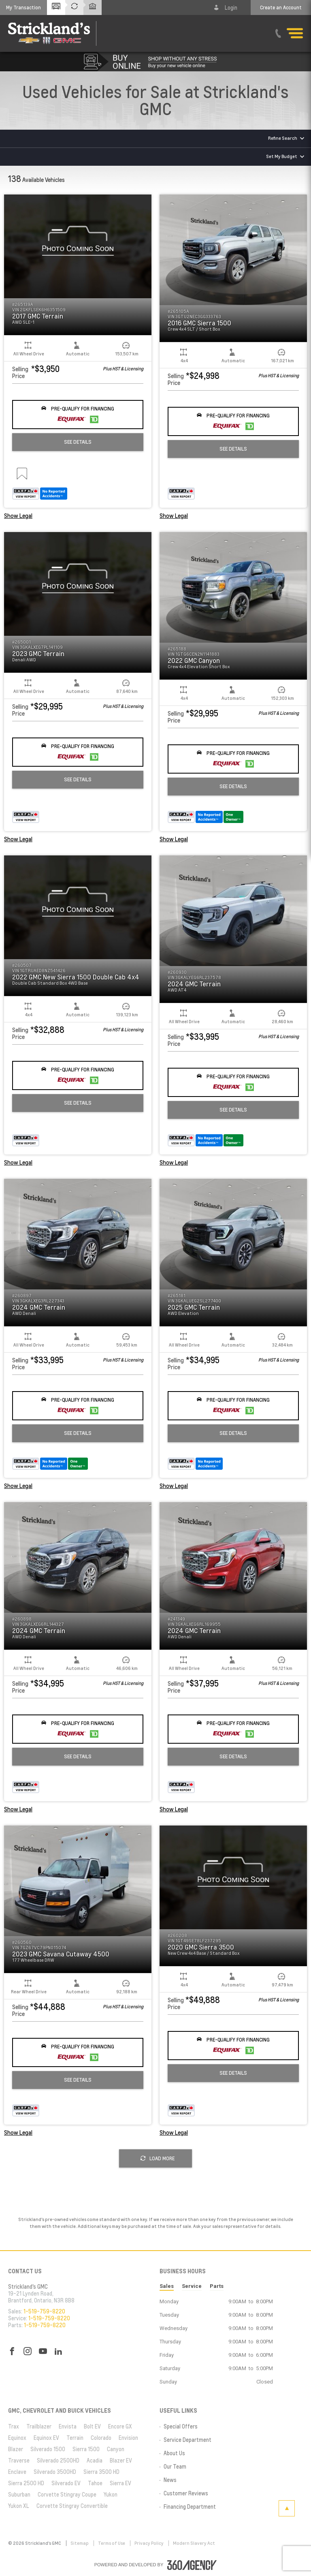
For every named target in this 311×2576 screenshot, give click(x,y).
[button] (23, 7)
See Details (78, 442)
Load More (158, 2158)
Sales (167, 2286)
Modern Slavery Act (194, 2543)
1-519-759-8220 (44, 2311)
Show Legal (18, 516)
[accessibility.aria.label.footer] (192, 2565)
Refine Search (282, 138)
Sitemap (79, 2543)
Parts (217, 2286)
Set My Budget (281, 156)
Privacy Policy (149, 2543)
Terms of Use (112, 2543)
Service (192, 2286)
